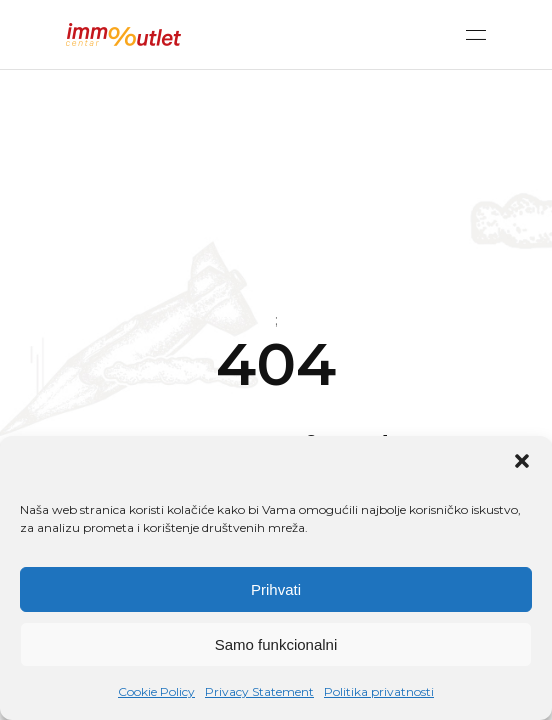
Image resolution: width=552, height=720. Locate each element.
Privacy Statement (259, 691)
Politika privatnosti (379, 691)
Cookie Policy (156, 691)
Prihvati (276, 589)
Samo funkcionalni (276, 644)
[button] (522, 461)
